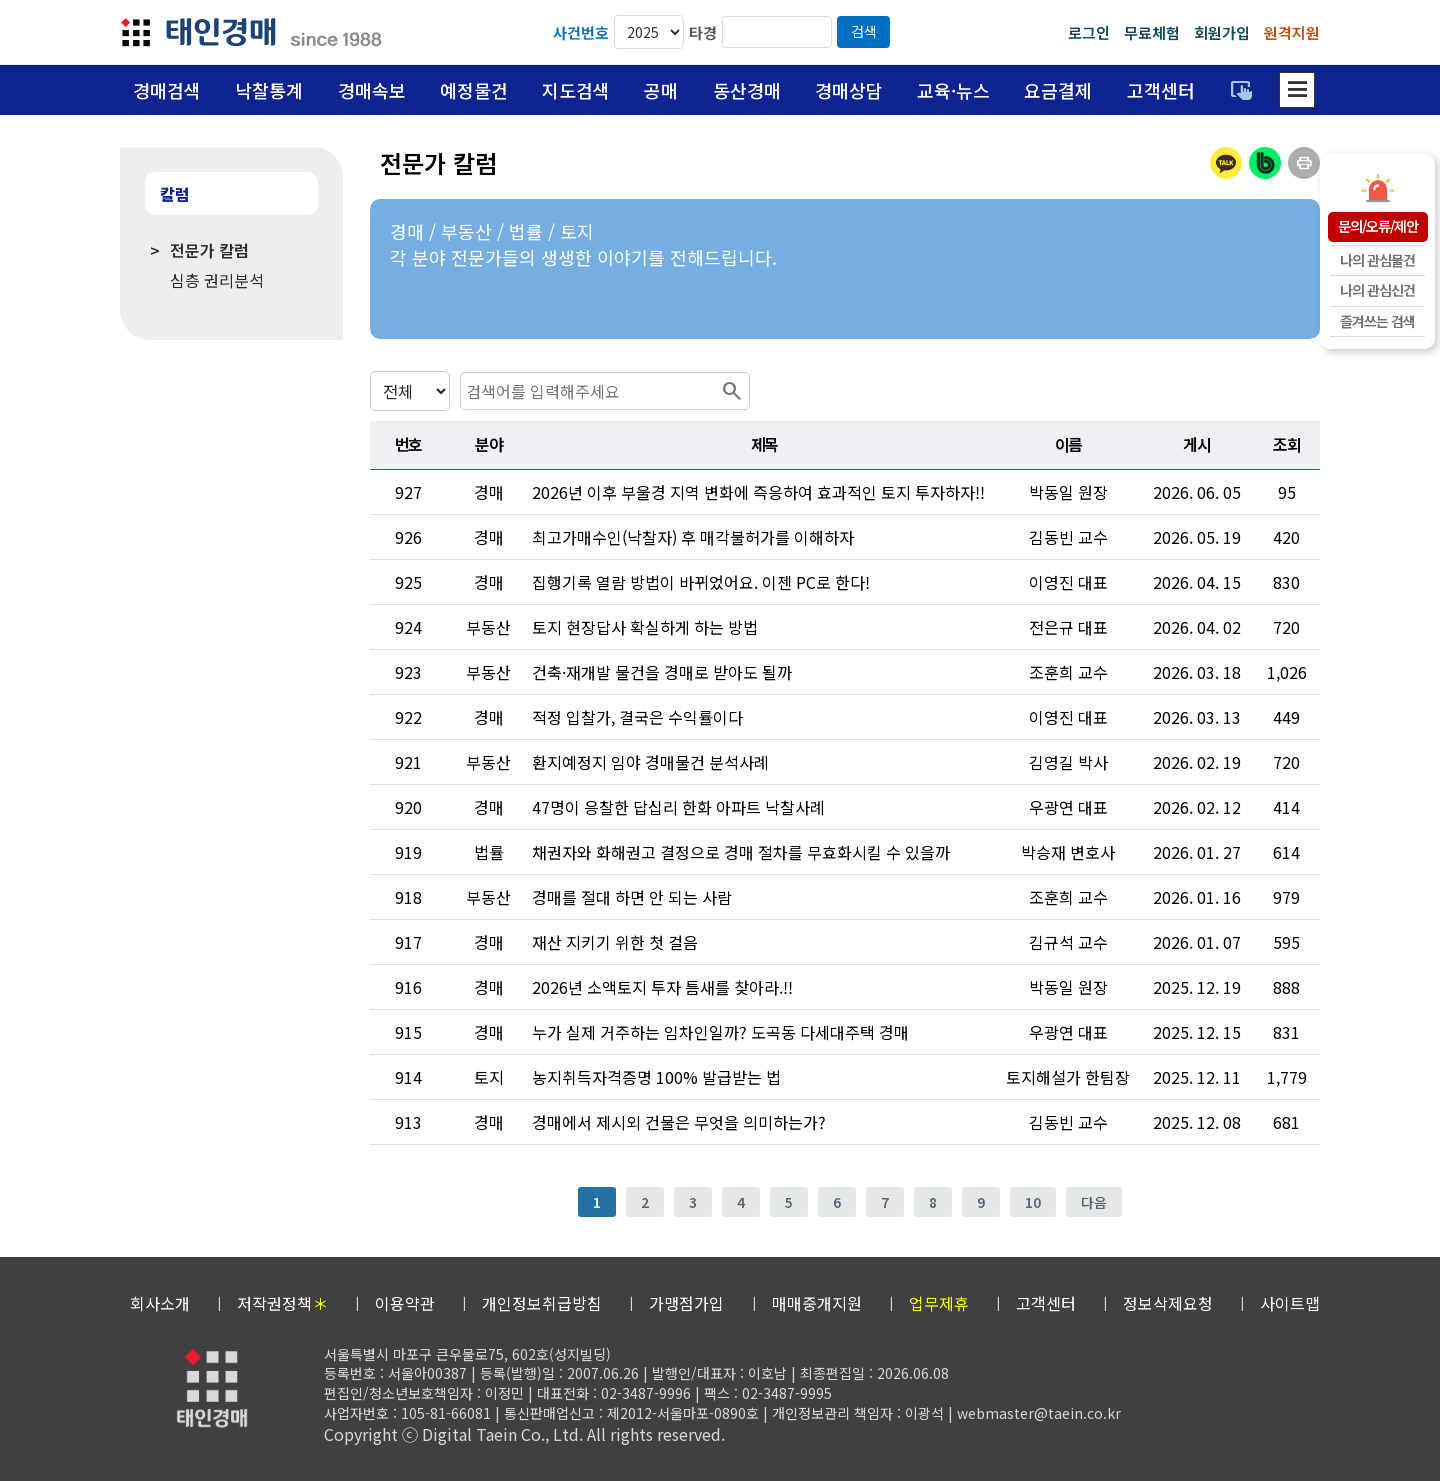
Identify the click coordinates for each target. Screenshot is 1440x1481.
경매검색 (167, 90)
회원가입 (1222, 32)
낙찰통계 (269, 90)
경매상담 (849, 90)
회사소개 (160, 1303)
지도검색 (576, 90)
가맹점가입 (686, 1303)
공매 (661, 90)
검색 (864, 31)
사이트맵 (1290, 1303)
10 (1033, 1202)
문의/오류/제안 (1378, 226)
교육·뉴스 (953, 90)
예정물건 (474, 90)
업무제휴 (939, 1303)
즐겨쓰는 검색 (1377, 321)
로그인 (1089, 32)
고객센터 (1161, 90)
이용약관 (405, 1303)
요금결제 (1058, 90)
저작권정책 (282, 1303)
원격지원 (1292, 32)
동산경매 (747, 90)
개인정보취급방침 (542, 1303)
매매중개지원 (817, 1303)
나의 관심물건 (1377, 260)
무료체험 (1152, 32)
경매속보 (372, 90)
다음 (1094, 1202)
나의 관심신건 (1377, 290)
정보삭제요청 (1168, 1303)
